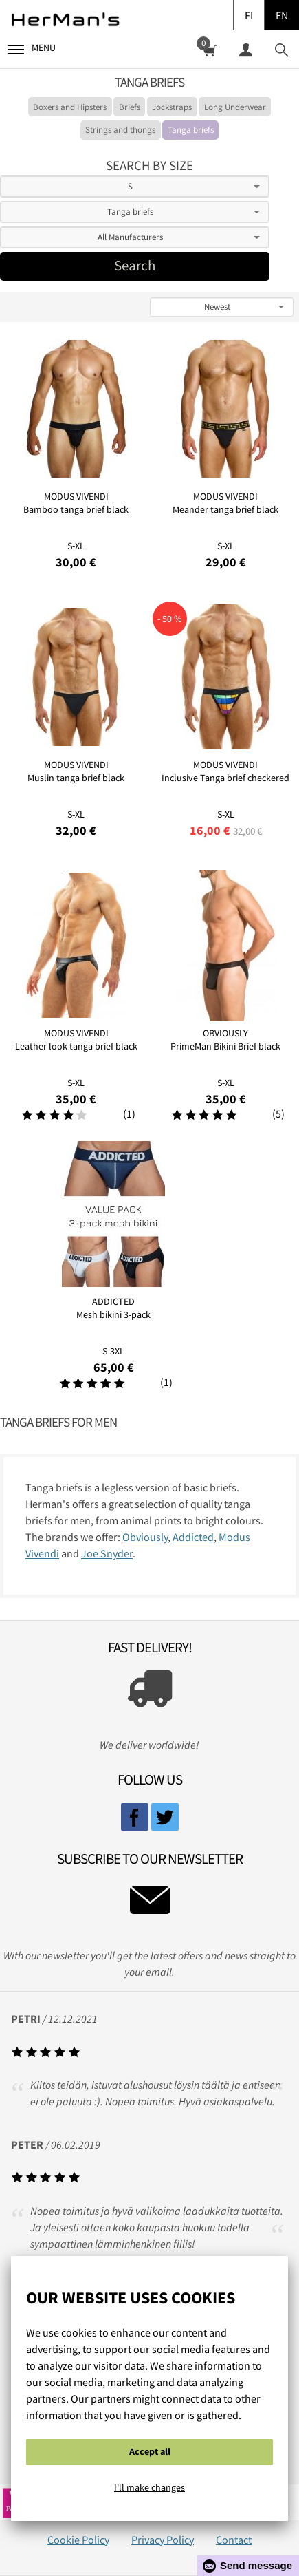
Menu (32, 47)
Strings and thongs (120, 130)
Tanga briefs (191, 130)
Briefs (129, 107)
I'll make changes (149, 2487)
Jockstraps (172, 107)
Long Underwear (235, 107)
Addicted (193, 1537)
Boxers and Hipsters (70, 107)
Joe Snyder (107, 1553)
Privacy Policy (162, 2539)
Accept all (149, 2451)
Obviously (145, 1537)
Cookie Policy (78, 2539)
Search (134, 266)
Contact (234, 2539)
